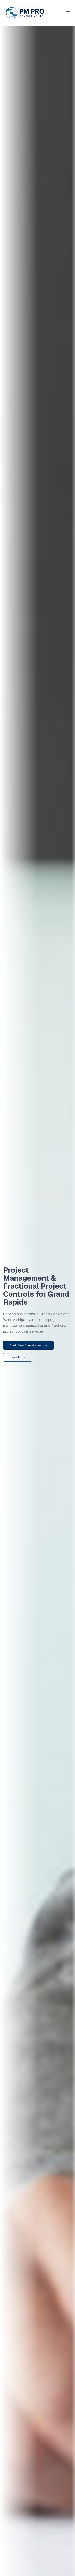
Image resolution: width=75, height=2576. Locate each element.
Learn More (17, 1357)
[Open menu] (68, 13)
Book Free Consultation (28, 1345)
